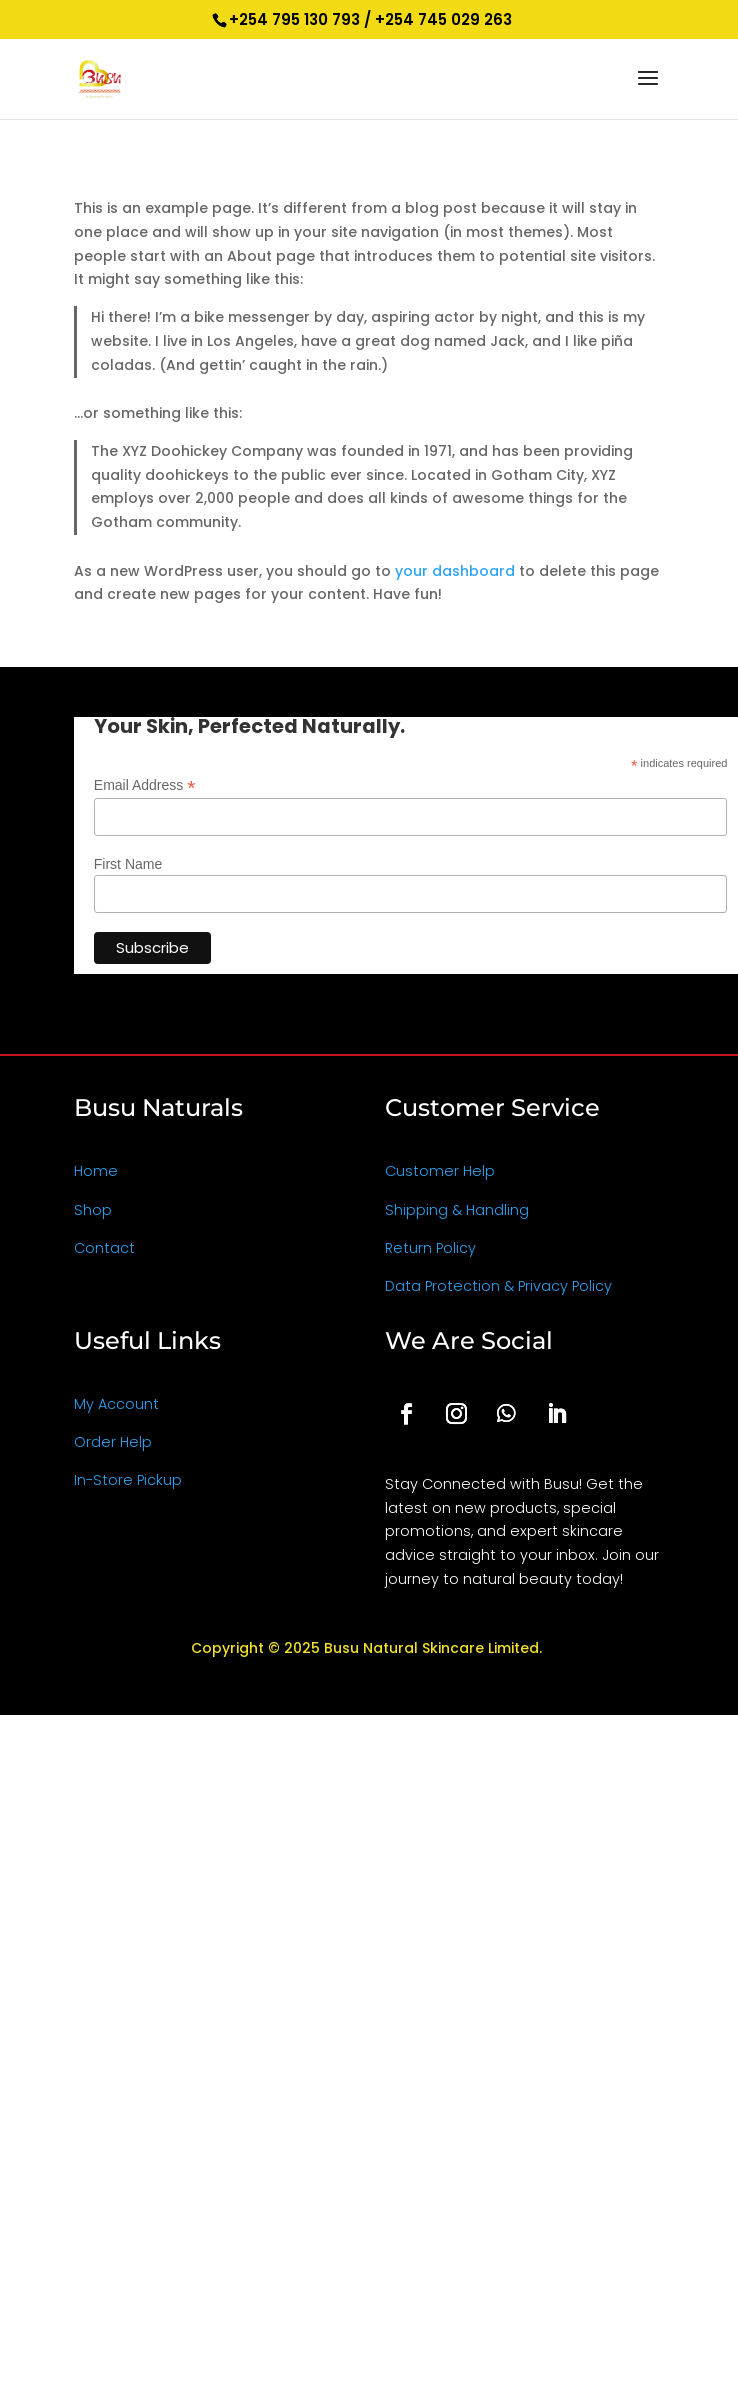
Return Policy (430, 1248)
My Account (116, 1404)
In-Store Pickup (128, 1480)
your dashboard (455, 571)
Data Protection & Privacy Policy (498, 1286)
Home (96, 1171)
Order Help (113, 1442)
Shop (93, 1210)
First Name (128, 864)
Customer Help (440, 1171)
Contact (104, 1248)
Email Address (145, 785)
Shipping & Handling (457, 1210)
